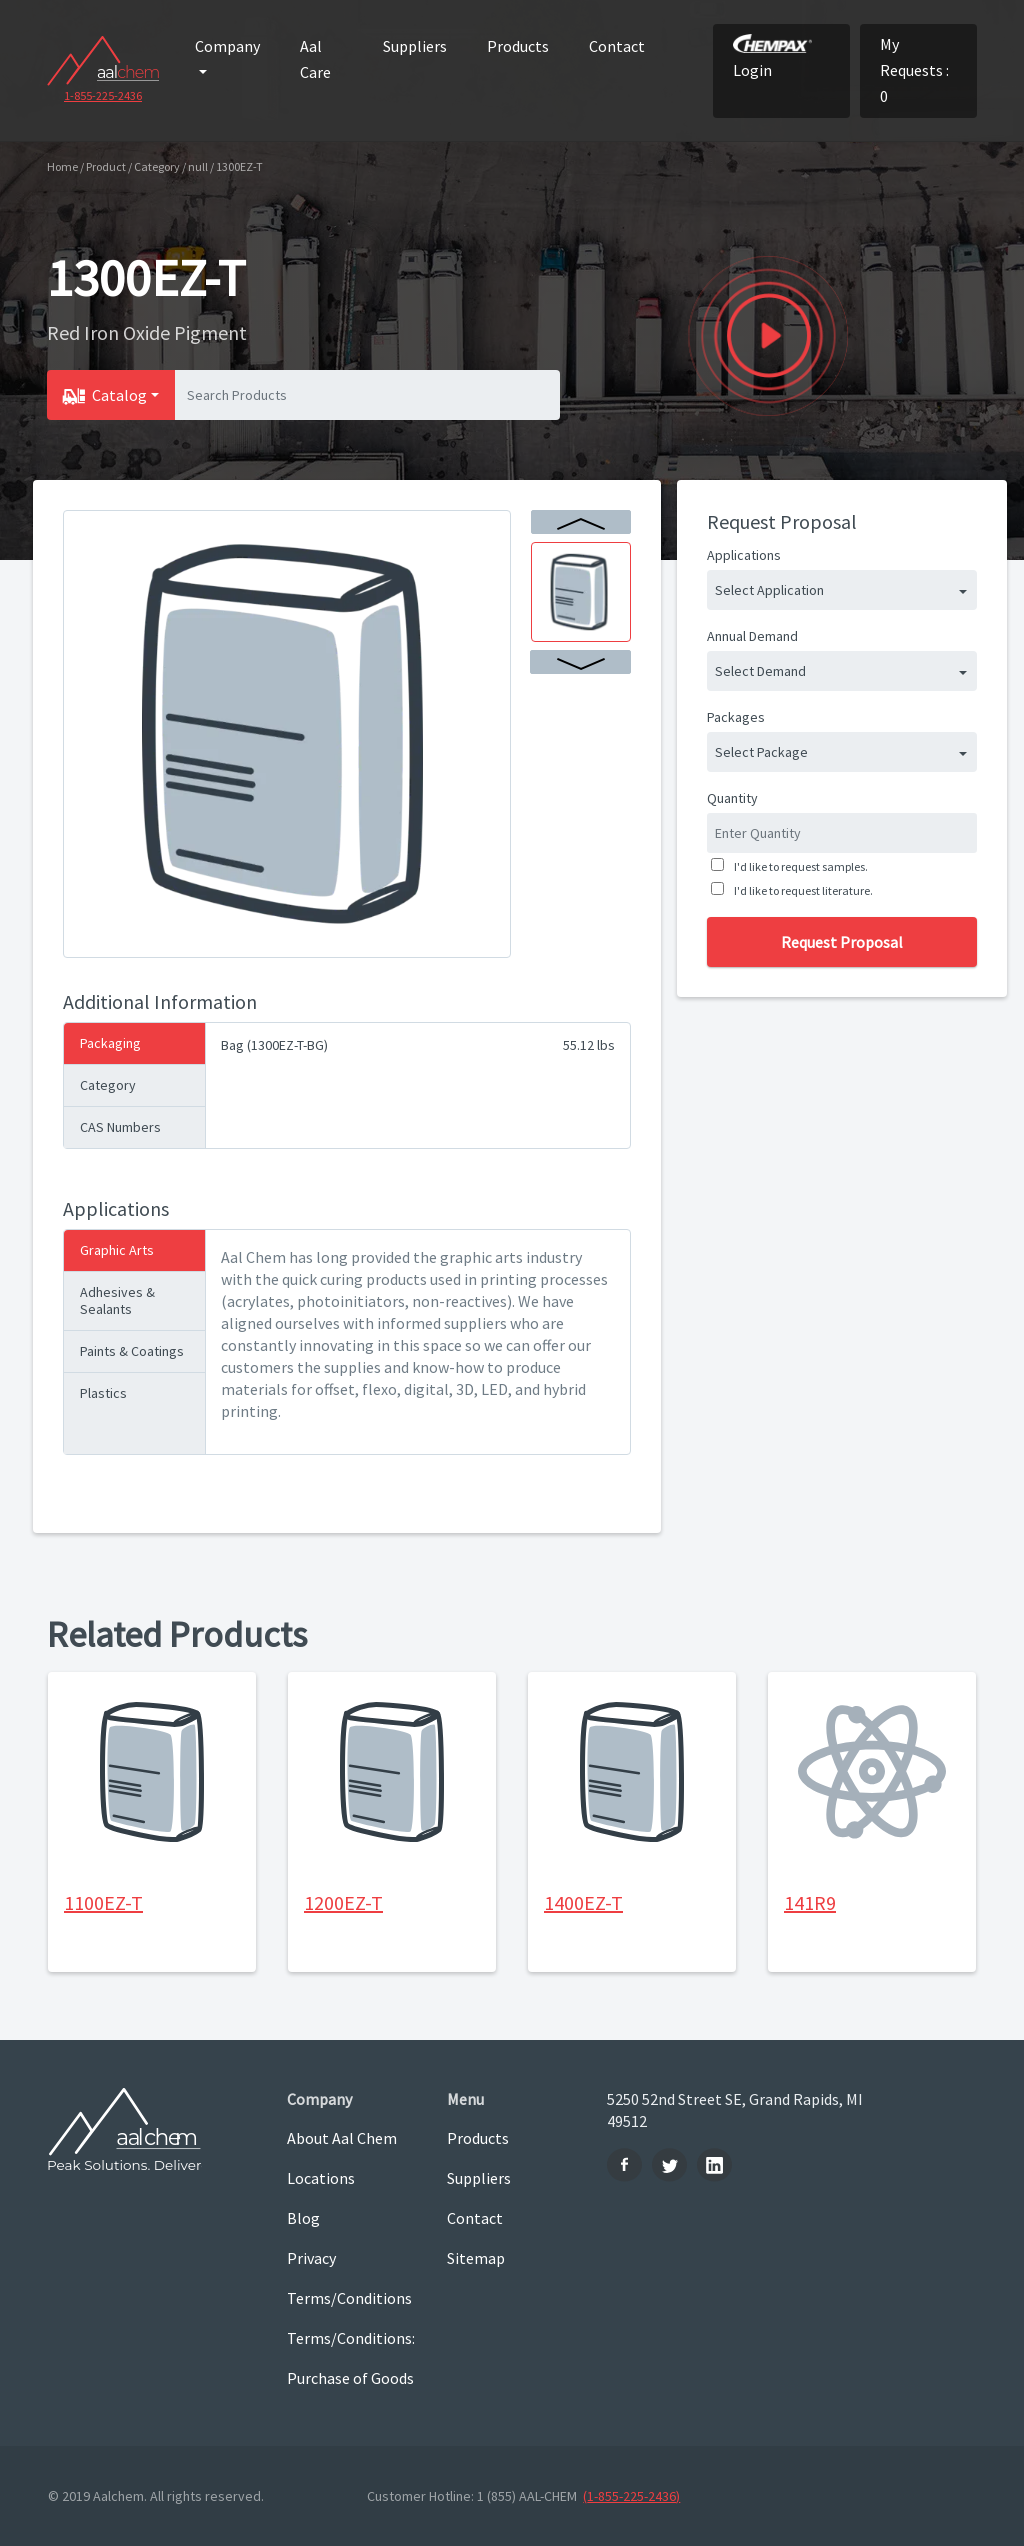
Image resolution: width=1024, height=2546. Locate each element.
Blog (303, 2218)
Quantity (732, 798)
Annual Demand (752, 636)
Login (772, 57)
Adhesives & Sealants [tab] (117, 1300)
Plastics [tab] (103, 1393)
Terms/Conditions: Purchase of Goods (351, 2358)
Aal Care (315, 59)
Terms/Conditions (349, 2298)
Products (518, 46)
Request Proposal (842, 942)
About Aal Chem (342, 2138)
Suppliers (415, 46)
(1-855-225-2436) (631, 2496)
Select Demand (760, 671)
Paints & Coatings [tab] (132, 1351)
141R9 (810, 1902)
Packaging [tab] (110, 1043)
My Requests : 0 (914, 70)
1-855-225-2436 (103, 95)
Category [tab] (108, 1085)
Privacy (311, 2258)
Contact (617, 46)
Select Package (761, 752)
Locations (321, 2178)
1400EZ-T (583, 1902)
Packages (736, 717)
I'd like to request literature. (801, 890)
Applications (744, 555)
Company (227, 46)
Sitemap (476, 2258)
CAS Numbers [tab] (120, 1127)
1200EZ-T (343, 1902)
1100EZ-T (103, 1902)
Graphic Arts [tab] (117, 1250)
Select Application (769, 590)
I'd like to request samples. (799, 866)
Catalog (119, 395)
